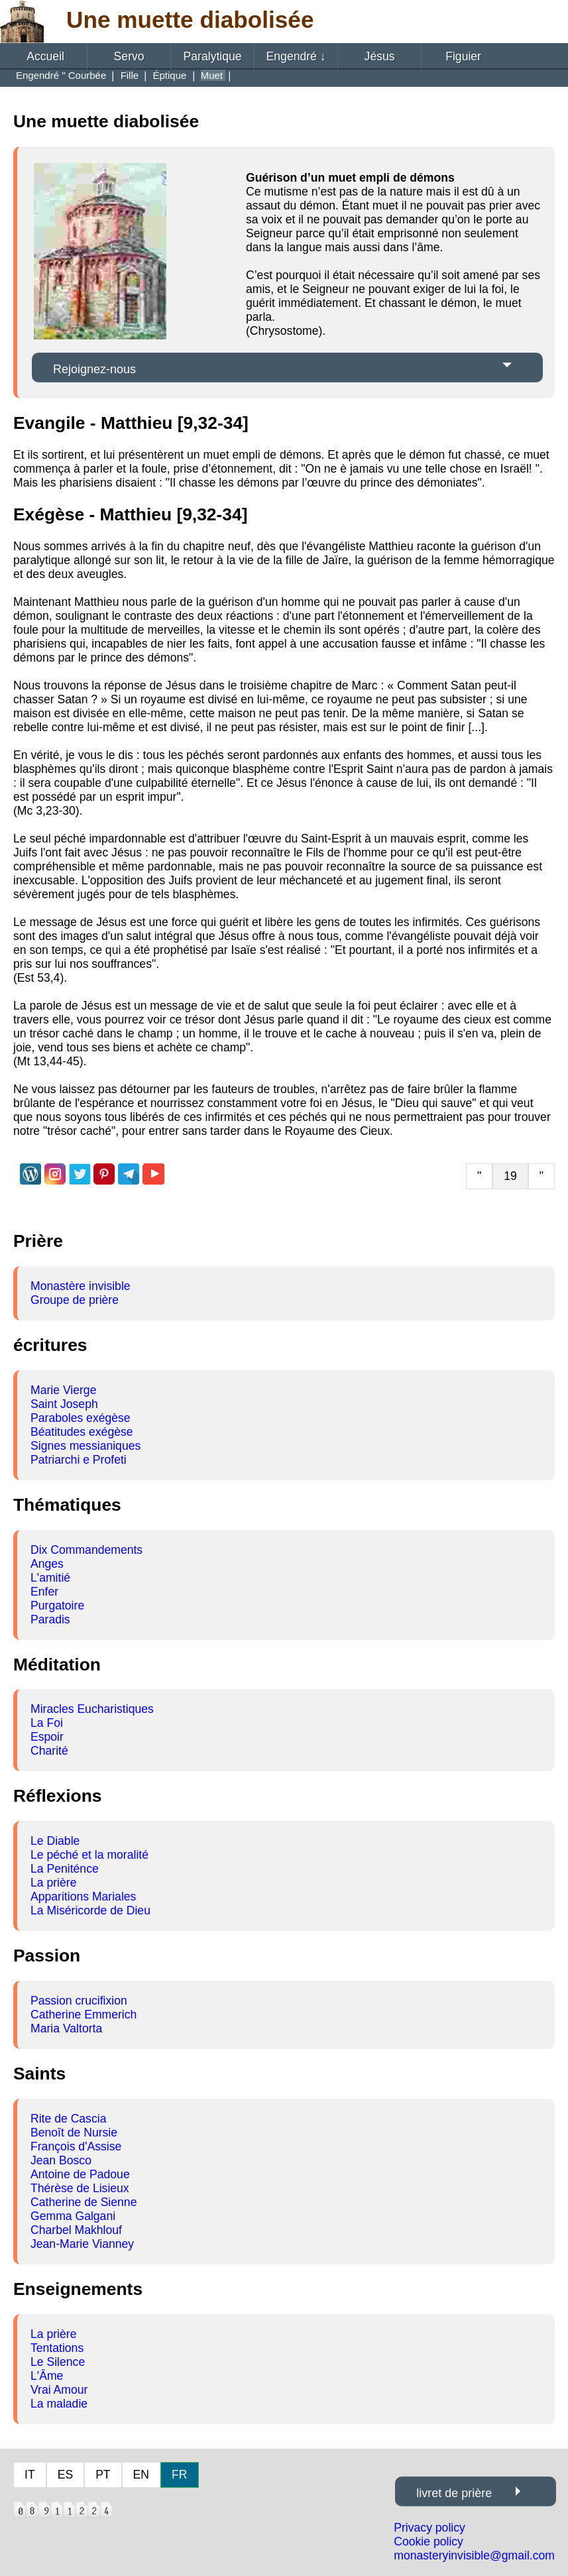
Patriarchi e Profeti (78, 1459)
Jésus (380, 56)
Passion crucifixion (78, 2000)
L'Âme (46, 2375)
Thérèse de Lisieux (79, 2188)
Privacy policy (429, 2527)
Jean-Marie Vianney (82, 2244)
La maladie (58, 2403)
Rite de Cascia (68, 2118)
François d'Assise (75, 2146)
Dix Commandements (86, 1549)
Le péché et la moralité (89, 1854)
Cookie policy (428, 2541)
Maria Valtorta (66, 2028)
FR (179, 2474)
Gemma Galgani (72, 2216)
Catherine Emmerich (83, 2014)
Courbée (88, 75)
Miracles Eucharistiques (92, 1709)
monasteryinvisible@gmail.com (474, 2555)
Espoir (47, 1736)
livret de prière (454, 2493)
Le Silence (57, 2362)
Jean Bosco (60, 2160)
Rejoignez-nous (94, 369)
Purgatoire (57, 1605)
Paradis (50, 1619)
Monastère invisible (80, 1286)
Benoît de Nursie (73, 2132)
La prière (53, 1882)
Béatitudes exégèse (81, 1431)
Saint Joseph (64, 1404)
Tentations (57, 2348)
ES (65, 2474)
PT (102, 2474)
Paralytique (213, 56)
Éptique (170, 75)
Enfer (44, 1591)
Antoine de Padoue (80, 2174)
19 (510, 1176)
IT (30, 2474)
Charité (49, 1750)
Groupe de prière (74, 1300)
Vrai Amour (58, 2389)
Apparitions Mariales (83, 1896)
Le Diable (55, 1840)
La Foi (46, 1722)
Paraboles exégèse (80, 1418)
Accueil (45, 56)
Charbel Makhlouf (76, 2230)
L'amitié (50, 1577)
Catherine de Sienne (83, 2202)
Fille (131, 75)
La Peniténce (64, 1868)
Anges (47, 1563)
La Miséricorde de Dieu (90, 1910)
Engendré (296, 56)
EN (141, 2474)
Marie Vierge (63, 1390)
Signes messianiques (85, 1445)
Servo (129, 56)
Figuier (463, 56)
